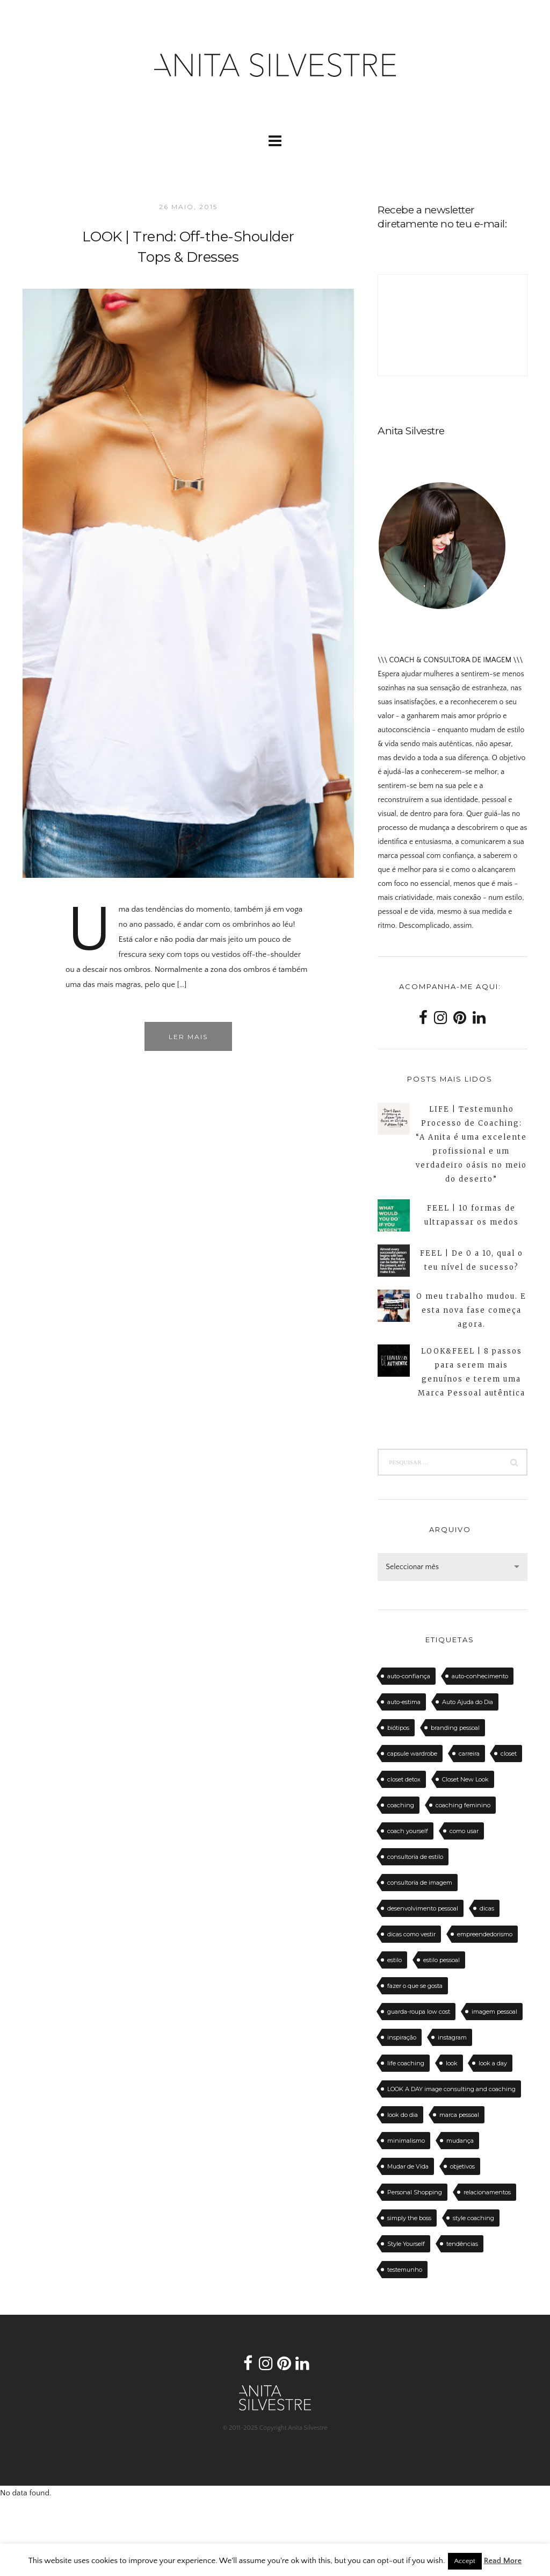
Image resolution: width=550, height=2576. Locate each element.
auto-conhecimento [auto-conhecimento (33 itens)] (480, 1676)
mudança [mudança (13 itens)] (460, 2140)
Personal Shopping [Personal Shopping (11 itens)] (414, 2192)
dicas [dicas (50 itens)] (487, 1908)
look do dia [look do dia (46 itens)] (402, 2115)
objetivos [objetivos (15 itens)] (462, 2166)
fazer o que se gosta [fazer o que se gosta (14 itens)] (415, 1986)
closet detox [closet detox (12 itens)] (404, 1779)
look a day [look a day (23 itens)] (493, 2063)
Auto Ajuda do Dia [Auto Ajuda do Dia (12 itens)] (467, 1702)
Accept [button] (464, 2561)
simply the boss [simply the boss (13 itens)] (409, 2218)
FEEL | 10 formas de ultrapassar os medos (471, 1215)
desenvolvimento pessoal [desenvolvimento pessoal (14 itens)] (422, 1908)
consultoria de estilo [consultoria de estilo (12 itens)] (415, 1857)
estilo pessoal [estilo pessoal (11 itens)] (441, 1960)
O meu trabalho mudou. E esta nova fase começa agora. (471, 1310)
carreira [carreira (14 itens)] (469, 1753)
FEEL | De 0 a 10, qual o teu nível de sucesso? (471, 1260)
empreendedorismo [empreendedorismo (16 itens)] (484, 1934)
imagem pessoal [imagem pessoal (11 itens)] (494, 2011)
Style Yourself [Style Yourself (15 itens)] (406, 2244)
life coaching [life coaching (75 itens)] (405, 2063)
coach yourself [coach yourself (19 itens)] (407, 1831)
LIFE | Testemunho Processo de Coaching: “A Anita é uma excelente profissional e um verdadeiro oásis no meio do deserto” (471, 1144)
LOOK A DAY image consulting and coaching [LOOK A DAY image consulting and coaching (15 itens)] (451, 2089)
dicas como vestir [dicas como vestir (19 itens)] (411, 1934)
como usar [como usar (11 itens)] (464, 1831)
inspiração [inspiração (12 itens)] (401, 2037)
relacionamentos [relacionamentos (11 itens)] (487, 2192)
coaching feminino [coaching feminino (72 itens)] (463, 1805)
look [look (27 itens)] (452, 2063)
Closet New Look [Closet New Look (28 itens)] (465, 1779)
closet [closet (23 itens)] (509, 1753)
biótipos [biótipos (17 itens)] (398, 1727)
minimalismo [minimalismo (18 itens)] (406, 2140)
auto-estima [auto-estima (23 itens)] (404, 1702)
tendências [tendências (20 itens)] (462, 2244)
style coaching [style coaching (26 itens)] (473, 2218)
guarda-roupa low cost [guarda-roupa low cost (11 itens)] (418, 2011)
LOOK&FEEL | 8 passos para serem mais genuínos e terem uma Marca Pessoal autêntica (471, 1372)
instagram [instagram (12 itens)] (452, 2037)
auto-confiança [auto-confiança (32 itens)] (408, 1676)
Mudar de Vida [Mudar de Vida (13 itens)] (408, 2166)
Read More (503, 2560)
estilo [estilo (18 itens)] (394, 1960)
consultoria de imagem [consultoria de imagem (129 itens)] (419, 1882)
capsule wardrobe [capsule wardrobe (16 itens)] (412, 1753)
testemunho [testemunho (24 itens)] (404, 2269)
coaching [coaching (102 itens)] (400, 1805)
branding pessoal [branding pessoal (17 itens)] (455, 1727)
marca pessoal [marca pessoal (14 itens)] (459, 2115)
